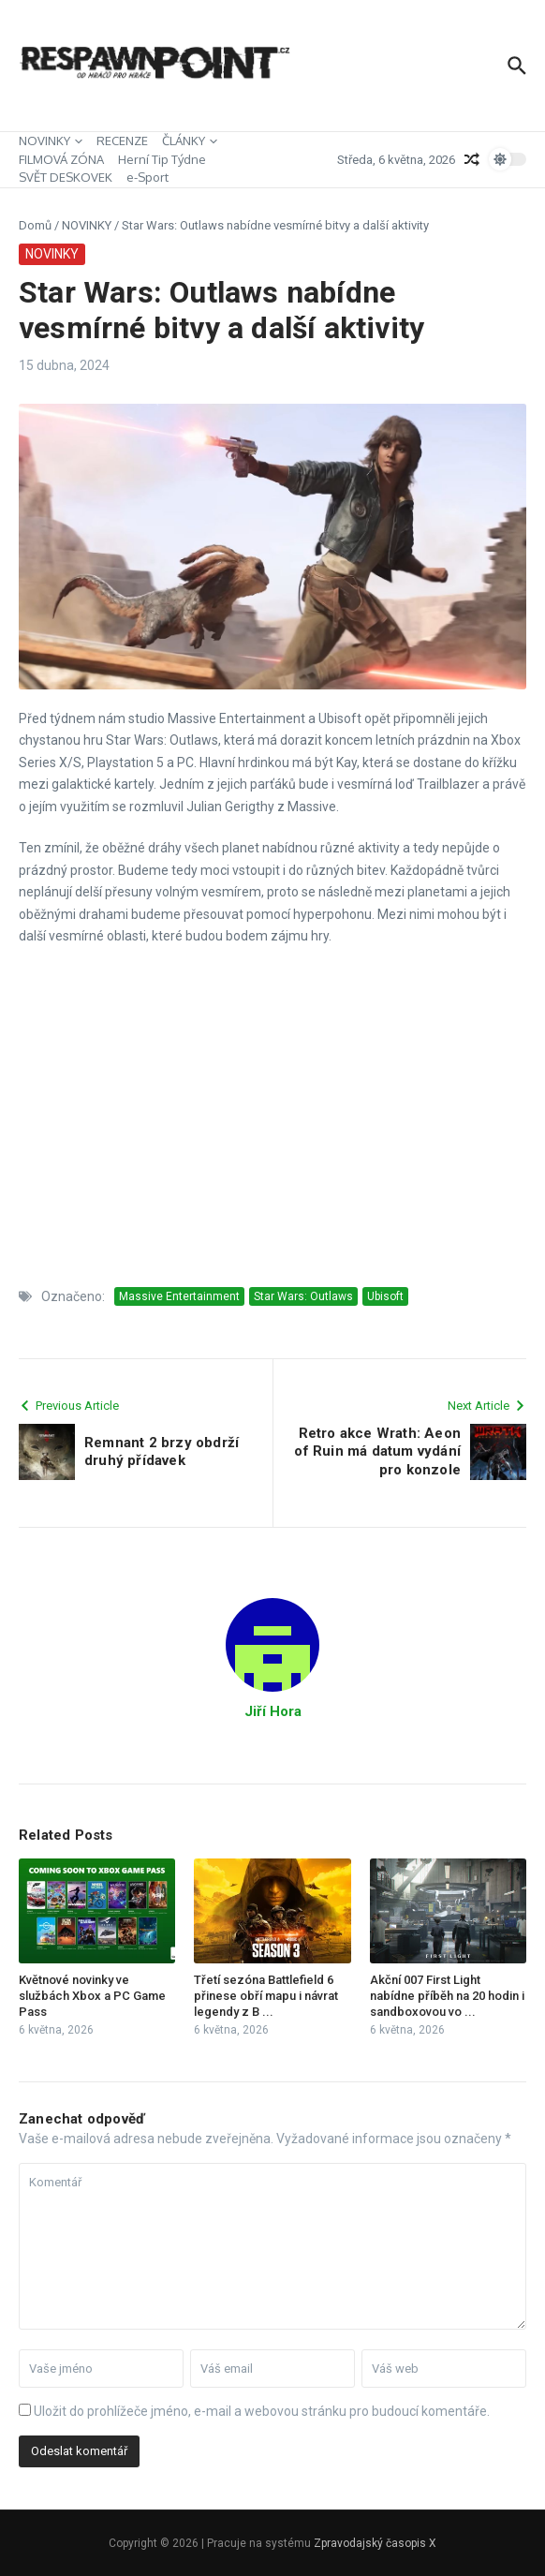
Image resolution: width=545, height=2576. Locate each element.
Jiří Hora (273, 1711)
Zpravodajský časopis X (375, 2543)
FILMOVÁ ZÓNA (61, 159)
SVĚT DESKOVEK (65, 177)
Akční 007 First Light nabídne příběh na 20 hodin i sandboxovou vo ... (447, 1996)
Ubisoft (385, 1296)
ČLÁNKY (189, 140)
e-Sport (147, 177)
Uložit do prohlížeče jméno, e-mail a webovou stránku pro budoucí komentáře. (262, 2411)
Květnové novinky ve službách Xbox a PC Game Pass (92, 1996)
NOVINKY (50, 140)
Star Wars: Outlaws (303, 1296)
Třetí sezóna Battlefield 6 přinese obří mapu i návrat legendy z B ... (266, 1996)
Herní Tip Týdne (162, 159)
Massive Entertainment (179, 1296)
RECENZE (122, 140)
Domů (35, 225)
